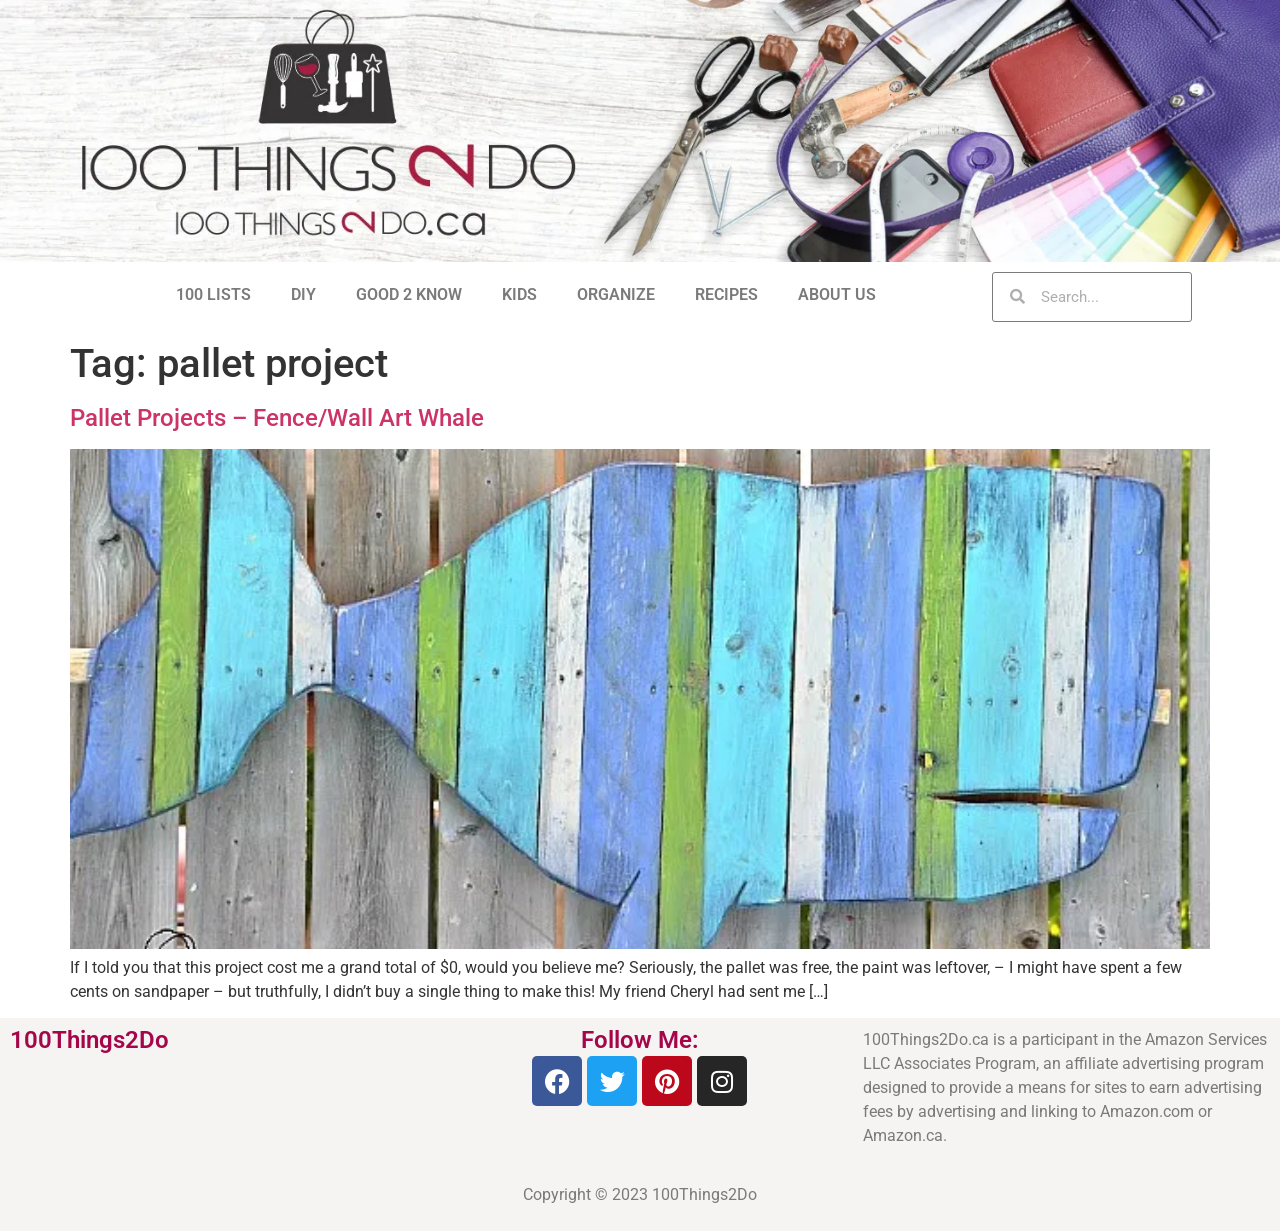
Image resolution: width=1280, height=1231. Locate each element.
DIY (303, 294)
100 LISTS (213, 294)
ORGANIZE (616, 294)
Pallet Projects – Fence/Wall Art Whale (277, 418)
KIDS (519, 294)
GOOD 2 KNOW (409, 294)
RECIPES (726, 294)
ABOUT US (837, 294)
